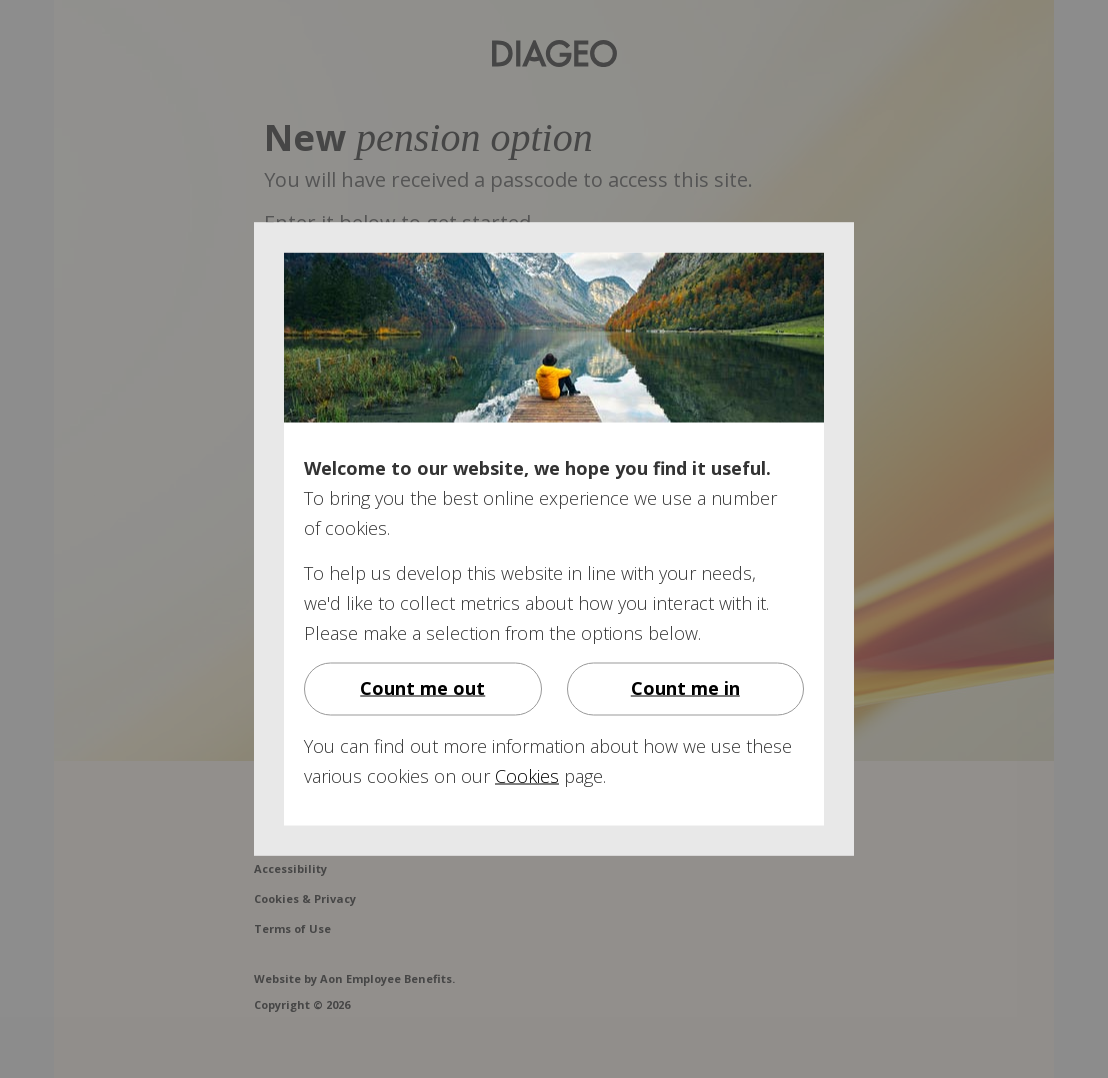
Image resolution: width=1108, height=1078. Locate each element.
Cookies (527, 776)
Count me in (685, 688)
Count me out (422, 688)
